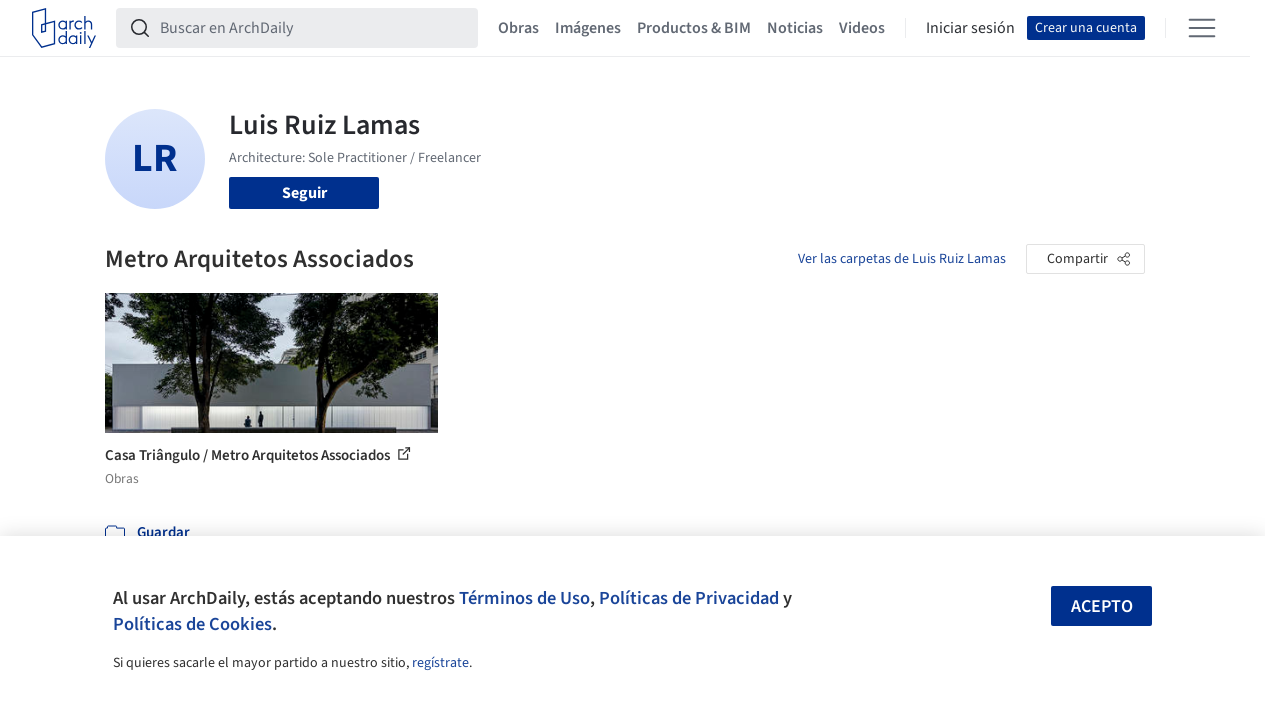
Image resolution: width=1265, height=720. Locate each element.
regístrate (440, 663)
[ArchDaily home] (64, 28)
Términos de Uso (524, 598)
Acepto (1102, 606)
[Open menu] (1202, 28)
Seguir (304, 193)
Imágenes (588, 28)
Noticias (795, 28)
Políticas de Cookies (192, 624)
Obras (518, 28)
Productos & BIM (694, 28)
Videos (862, 28)
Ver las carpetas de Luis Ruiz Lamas (902, 259)
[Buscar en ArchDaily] (313, 28)
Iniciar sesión (970, 28)
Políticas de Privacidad (689, 598)
